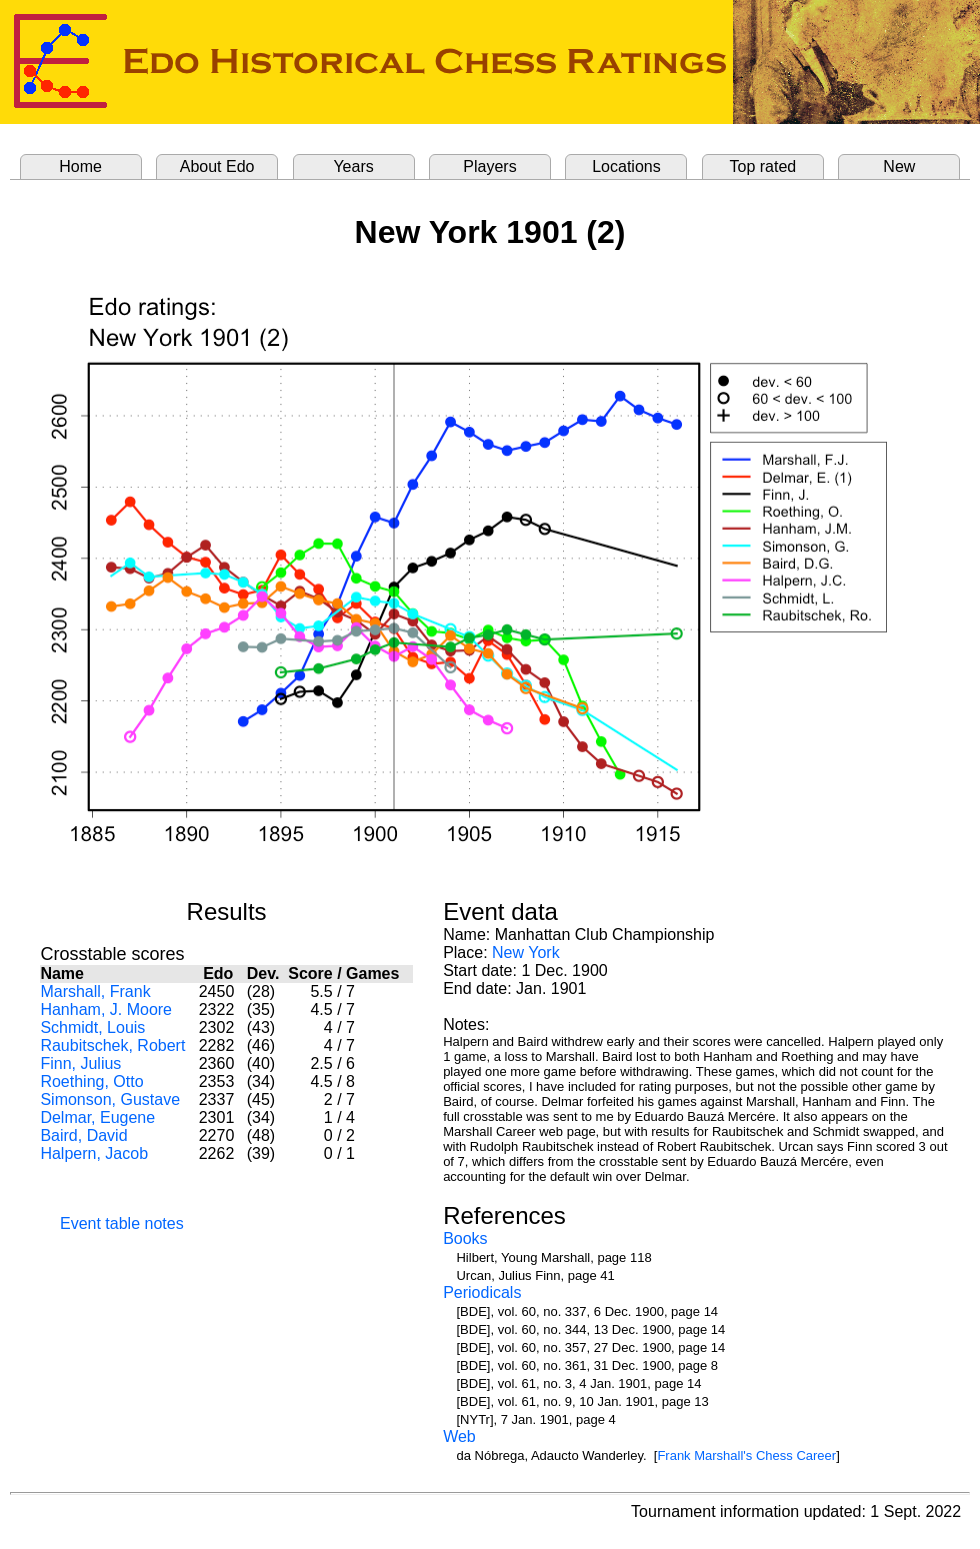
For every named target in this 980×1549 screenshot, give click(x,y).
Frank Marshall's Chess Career (746, 1455)
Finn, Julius (80, 1063)
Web (459, 1436)
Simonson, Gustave (110, 1099)
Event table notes (122, 1223)
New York (526, 952)
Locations (626, 166)
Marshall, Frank (95, 991)
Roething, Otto (91, 1081)
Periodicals (482, 1292)
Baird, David (83, 1135)
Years (353, 166)
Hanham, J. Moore (106, 1009)
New (899, 166)
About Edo (217, 166)
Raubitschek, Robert (112, 1045)
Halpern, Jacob (94, 1153)
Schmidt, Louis (92, 1027)
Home (80, 166)
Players (489, 166)
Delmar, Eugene (97, 1117)
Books (465, 1238)
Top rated (763, 166)
